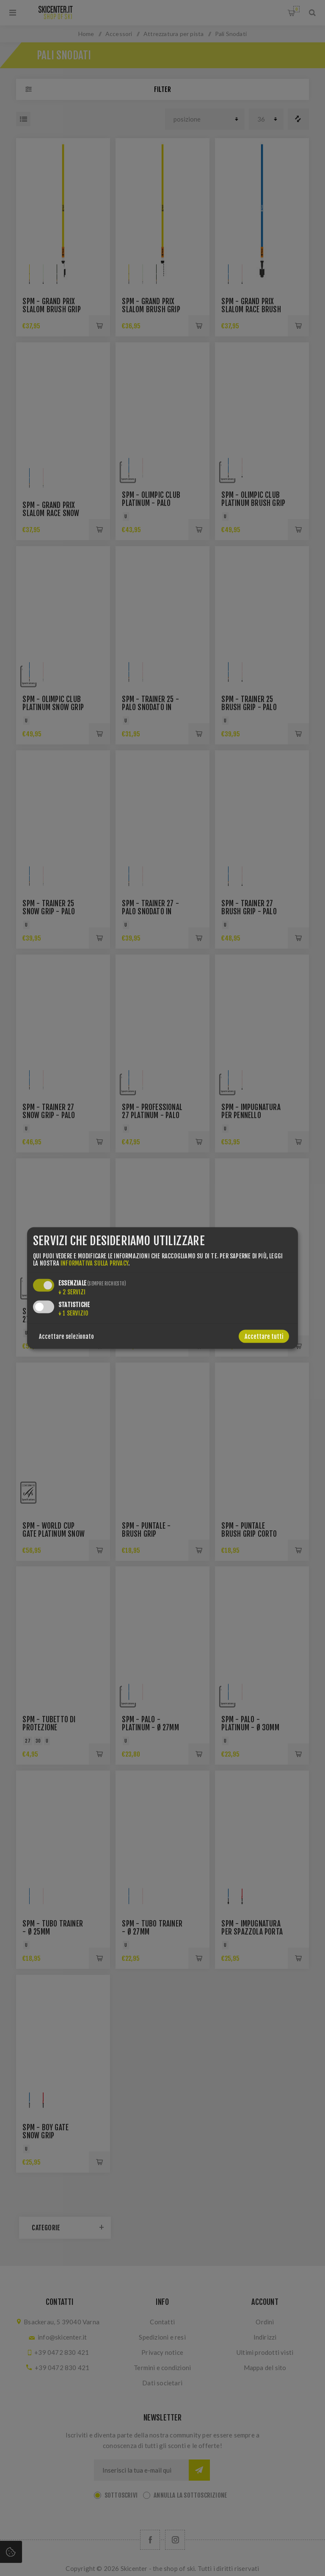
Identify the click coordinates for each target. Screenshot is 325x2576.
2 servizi (71, 1291)
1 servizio (73, 1312)
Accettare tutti (264, 1336)
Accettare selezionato (66, 1336)
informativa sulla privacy (94, 1262)
